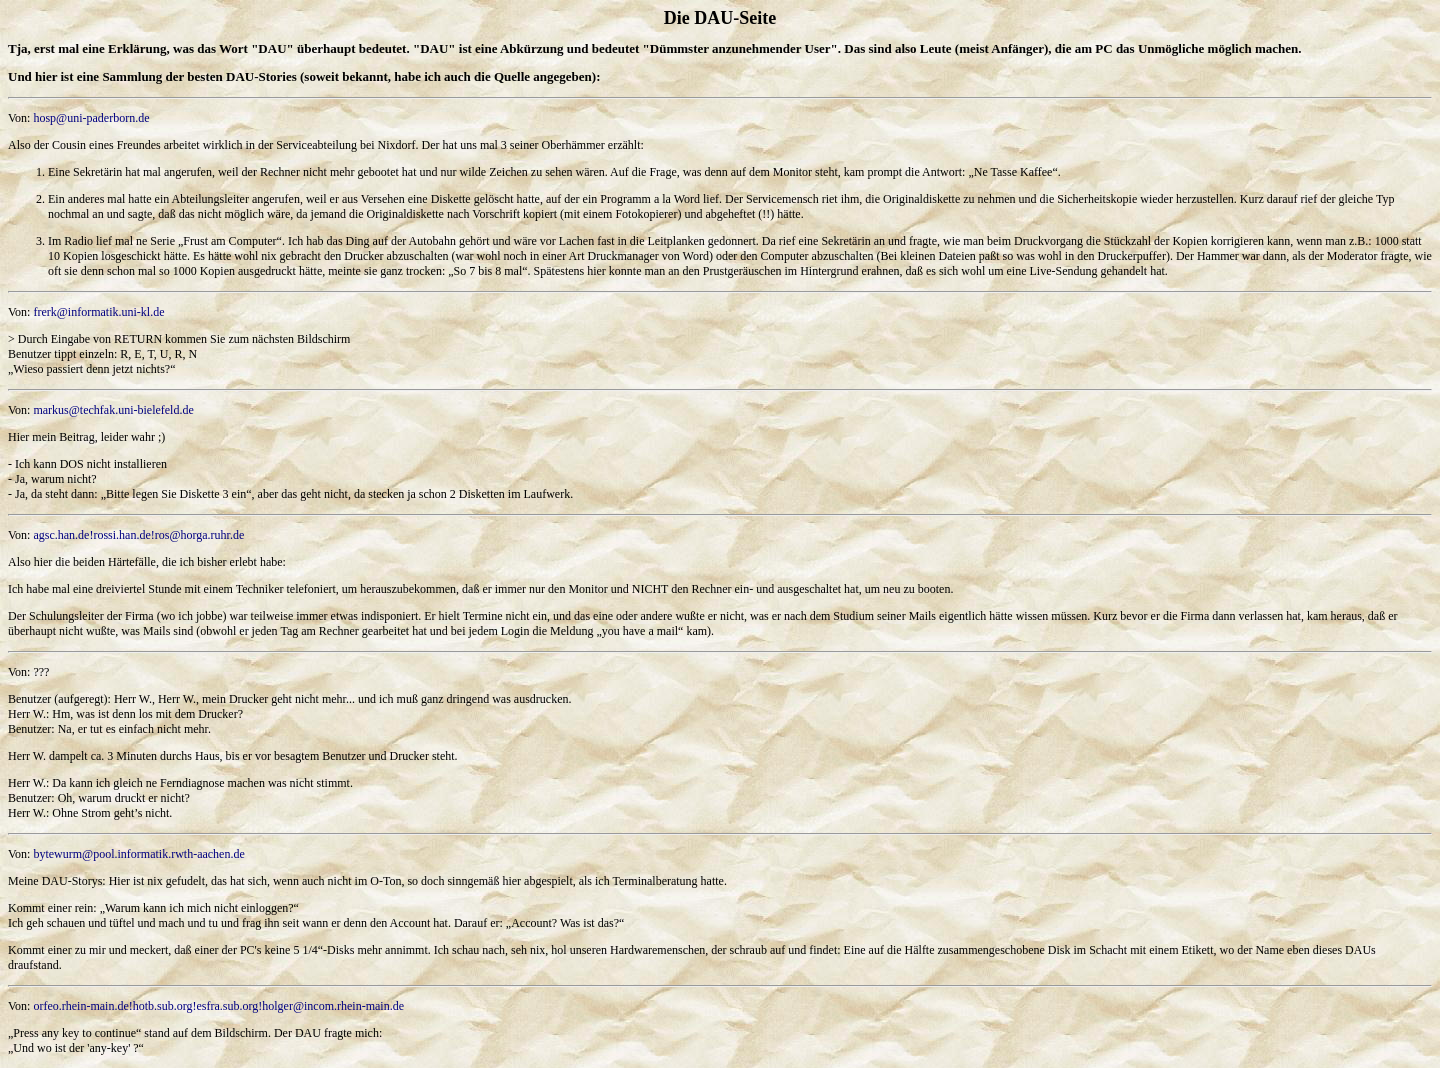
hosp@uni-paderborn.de (91, 118)
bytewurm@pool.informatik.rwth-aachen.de (138, 854)
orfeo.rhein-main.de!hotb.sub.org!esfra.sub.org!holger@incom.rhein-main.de (218, 1006)
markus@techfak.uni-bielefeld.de (113, 410)
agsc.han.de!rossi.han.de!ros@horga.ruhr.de (138, 535)
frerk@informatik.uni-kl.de (98, 312)
